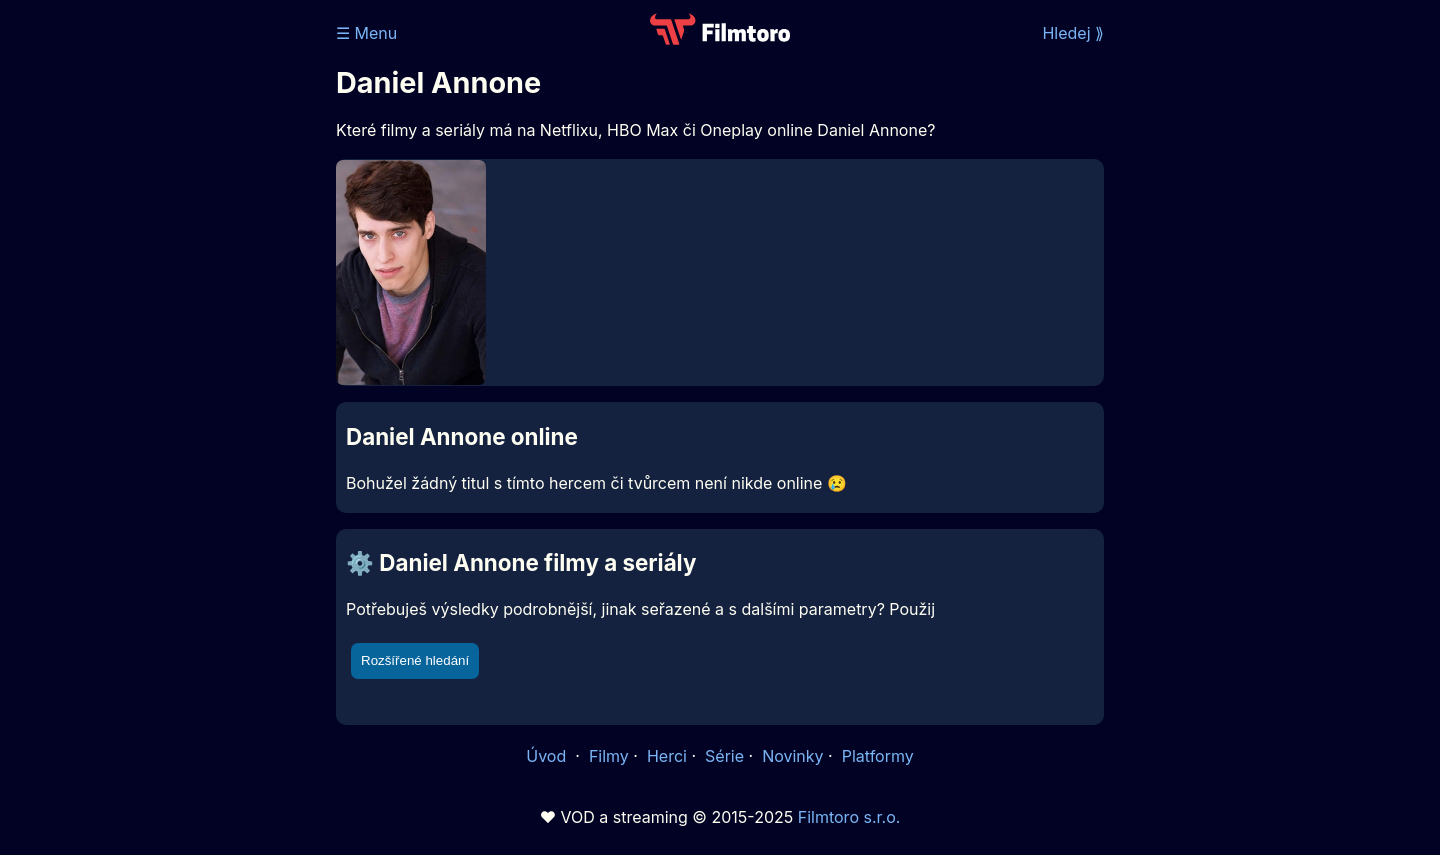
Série (724, 756)
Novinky (792, 756)
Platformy (878, 756)
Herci (667, 756)
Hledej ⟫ (1073, 33)
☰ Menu (366, 33)
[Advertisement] (191, 308)
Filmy (609, 756)
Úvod (548, 756)
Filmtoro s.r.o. (849, 817)
